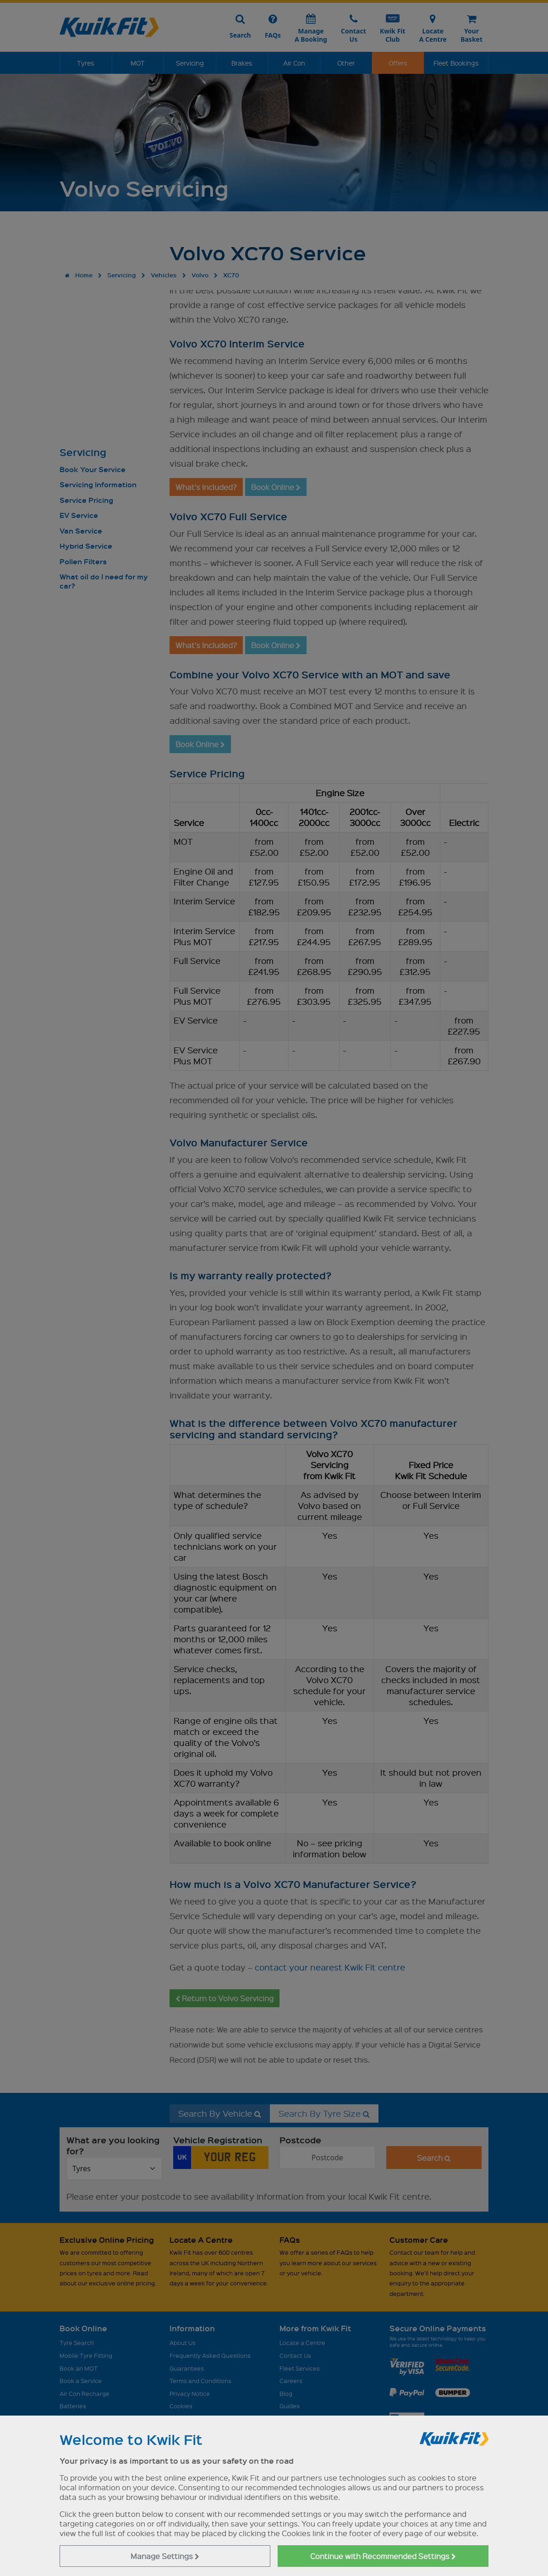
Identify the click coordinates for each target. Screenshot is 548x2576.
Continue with (383, 2556)
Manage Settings (165, 2556)
